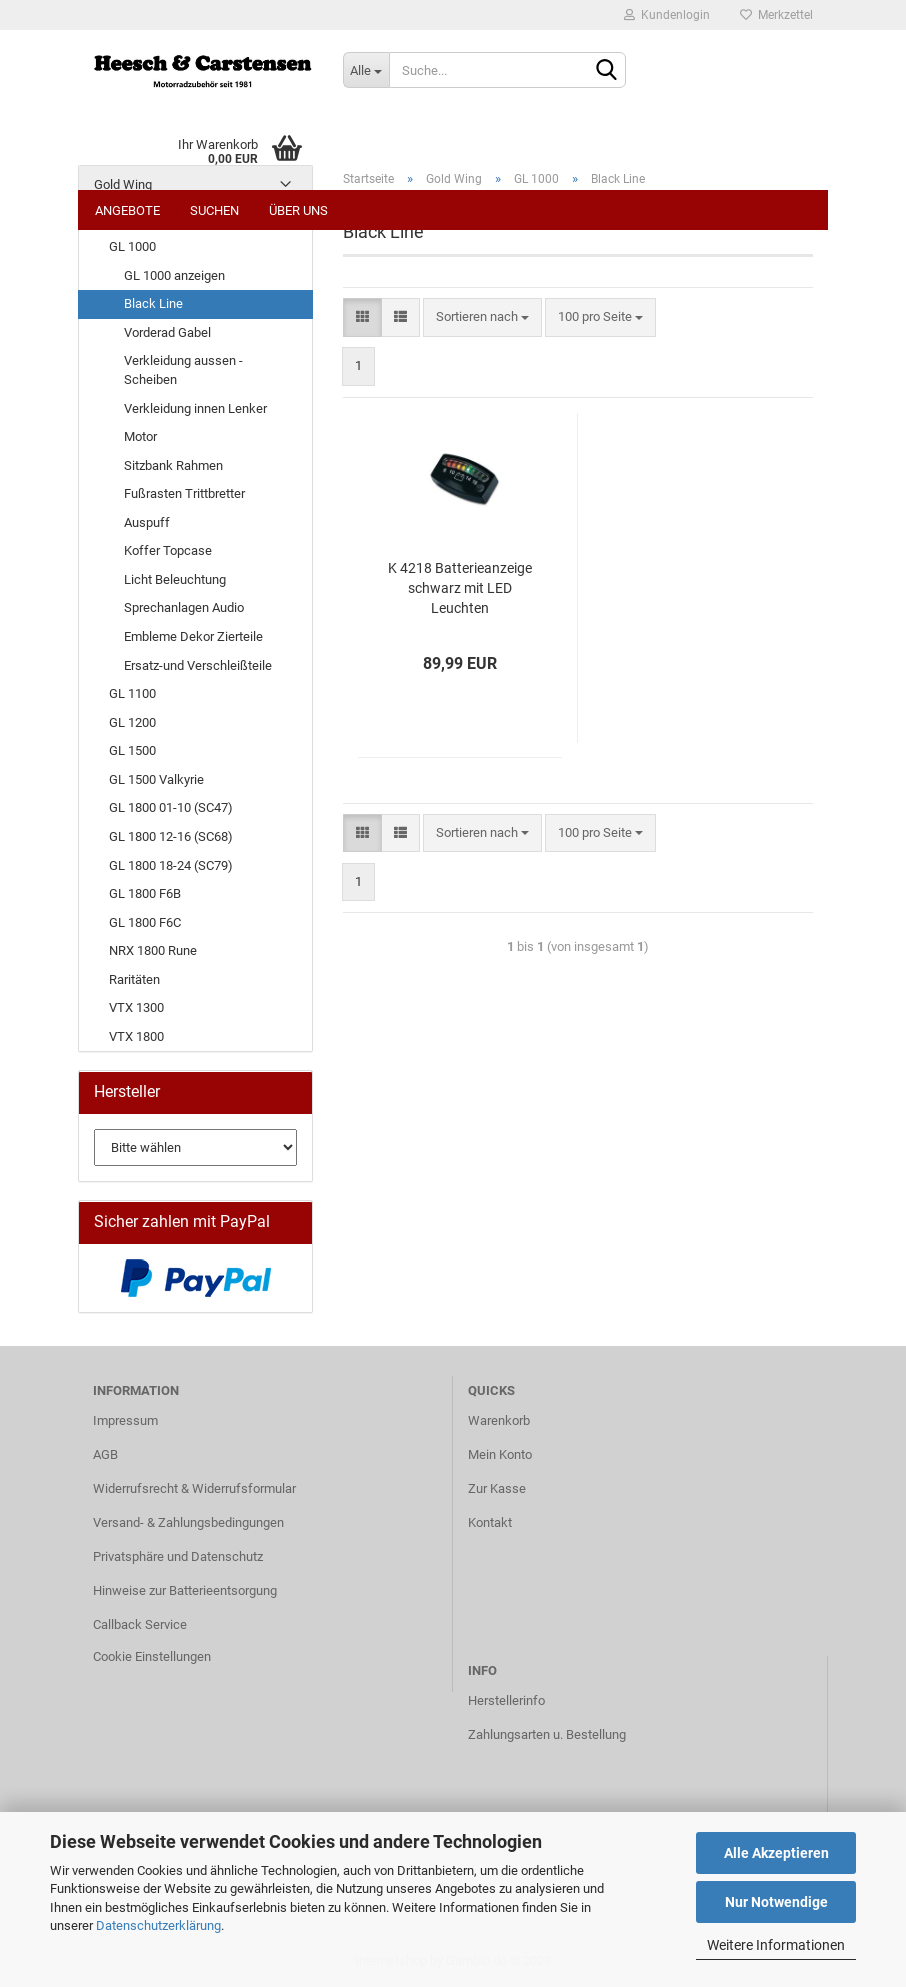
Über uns (298, 210)
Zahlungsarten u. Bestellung (547, 1734)
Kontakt (490, 1522)
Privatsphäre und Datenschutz (178, 1556)
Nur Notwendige (776, 1902)
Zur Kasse (497, 1488)
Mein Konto (500, 1454)
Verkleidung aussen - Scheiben (183, 370)
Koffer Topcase (168, 550)
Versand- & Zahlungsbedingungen (188, 1522)
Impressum (125, 1420)
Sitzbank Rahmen (173, 465)
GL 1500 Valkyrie (156, 779)
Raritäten (134, 979)
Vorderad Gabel (167, 332)
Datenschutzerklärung (158, 1925)
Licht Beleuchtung (175, 579)
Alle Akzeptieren (776, 1853)
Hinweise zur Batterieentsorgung (185, 1590)
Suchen (214, 210)
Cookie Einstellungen (152, 1656)
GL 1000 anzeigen (174, 275)
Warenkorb (499, 1420)
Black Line (153, 303)
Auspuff (147, 522)
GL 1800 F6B (145, 893)
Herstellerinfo (506, 1700)
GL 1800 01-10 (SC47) (171, 807)
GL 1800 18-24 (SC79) (171, 865)
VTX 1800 (136, 1036)
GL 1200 (132, 722)
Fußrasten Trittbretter (184, 493)
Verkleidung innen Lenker (195, 408)
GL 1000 (132, 246)
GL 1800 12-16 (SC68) (171, 836)
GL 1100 (132, 693)
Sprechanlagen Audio (184, 607)
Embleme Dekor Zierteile (193, 636)
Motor (140, 436)
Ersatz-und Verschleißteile (198, 665)
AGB (105, 1454)
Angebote (127, 210)
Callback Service (140, 1624)
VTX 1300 (136, 1007)
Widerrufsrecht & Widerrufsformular (194, 1488)
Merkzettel (776, 15)
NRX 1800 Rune (153, 950)
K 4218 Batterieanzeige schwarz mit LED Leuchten (460, 588)
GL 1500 (132, 750)
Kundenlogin (667, 15)
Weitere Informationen (776, 1945)
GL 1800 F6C (145, 922)
